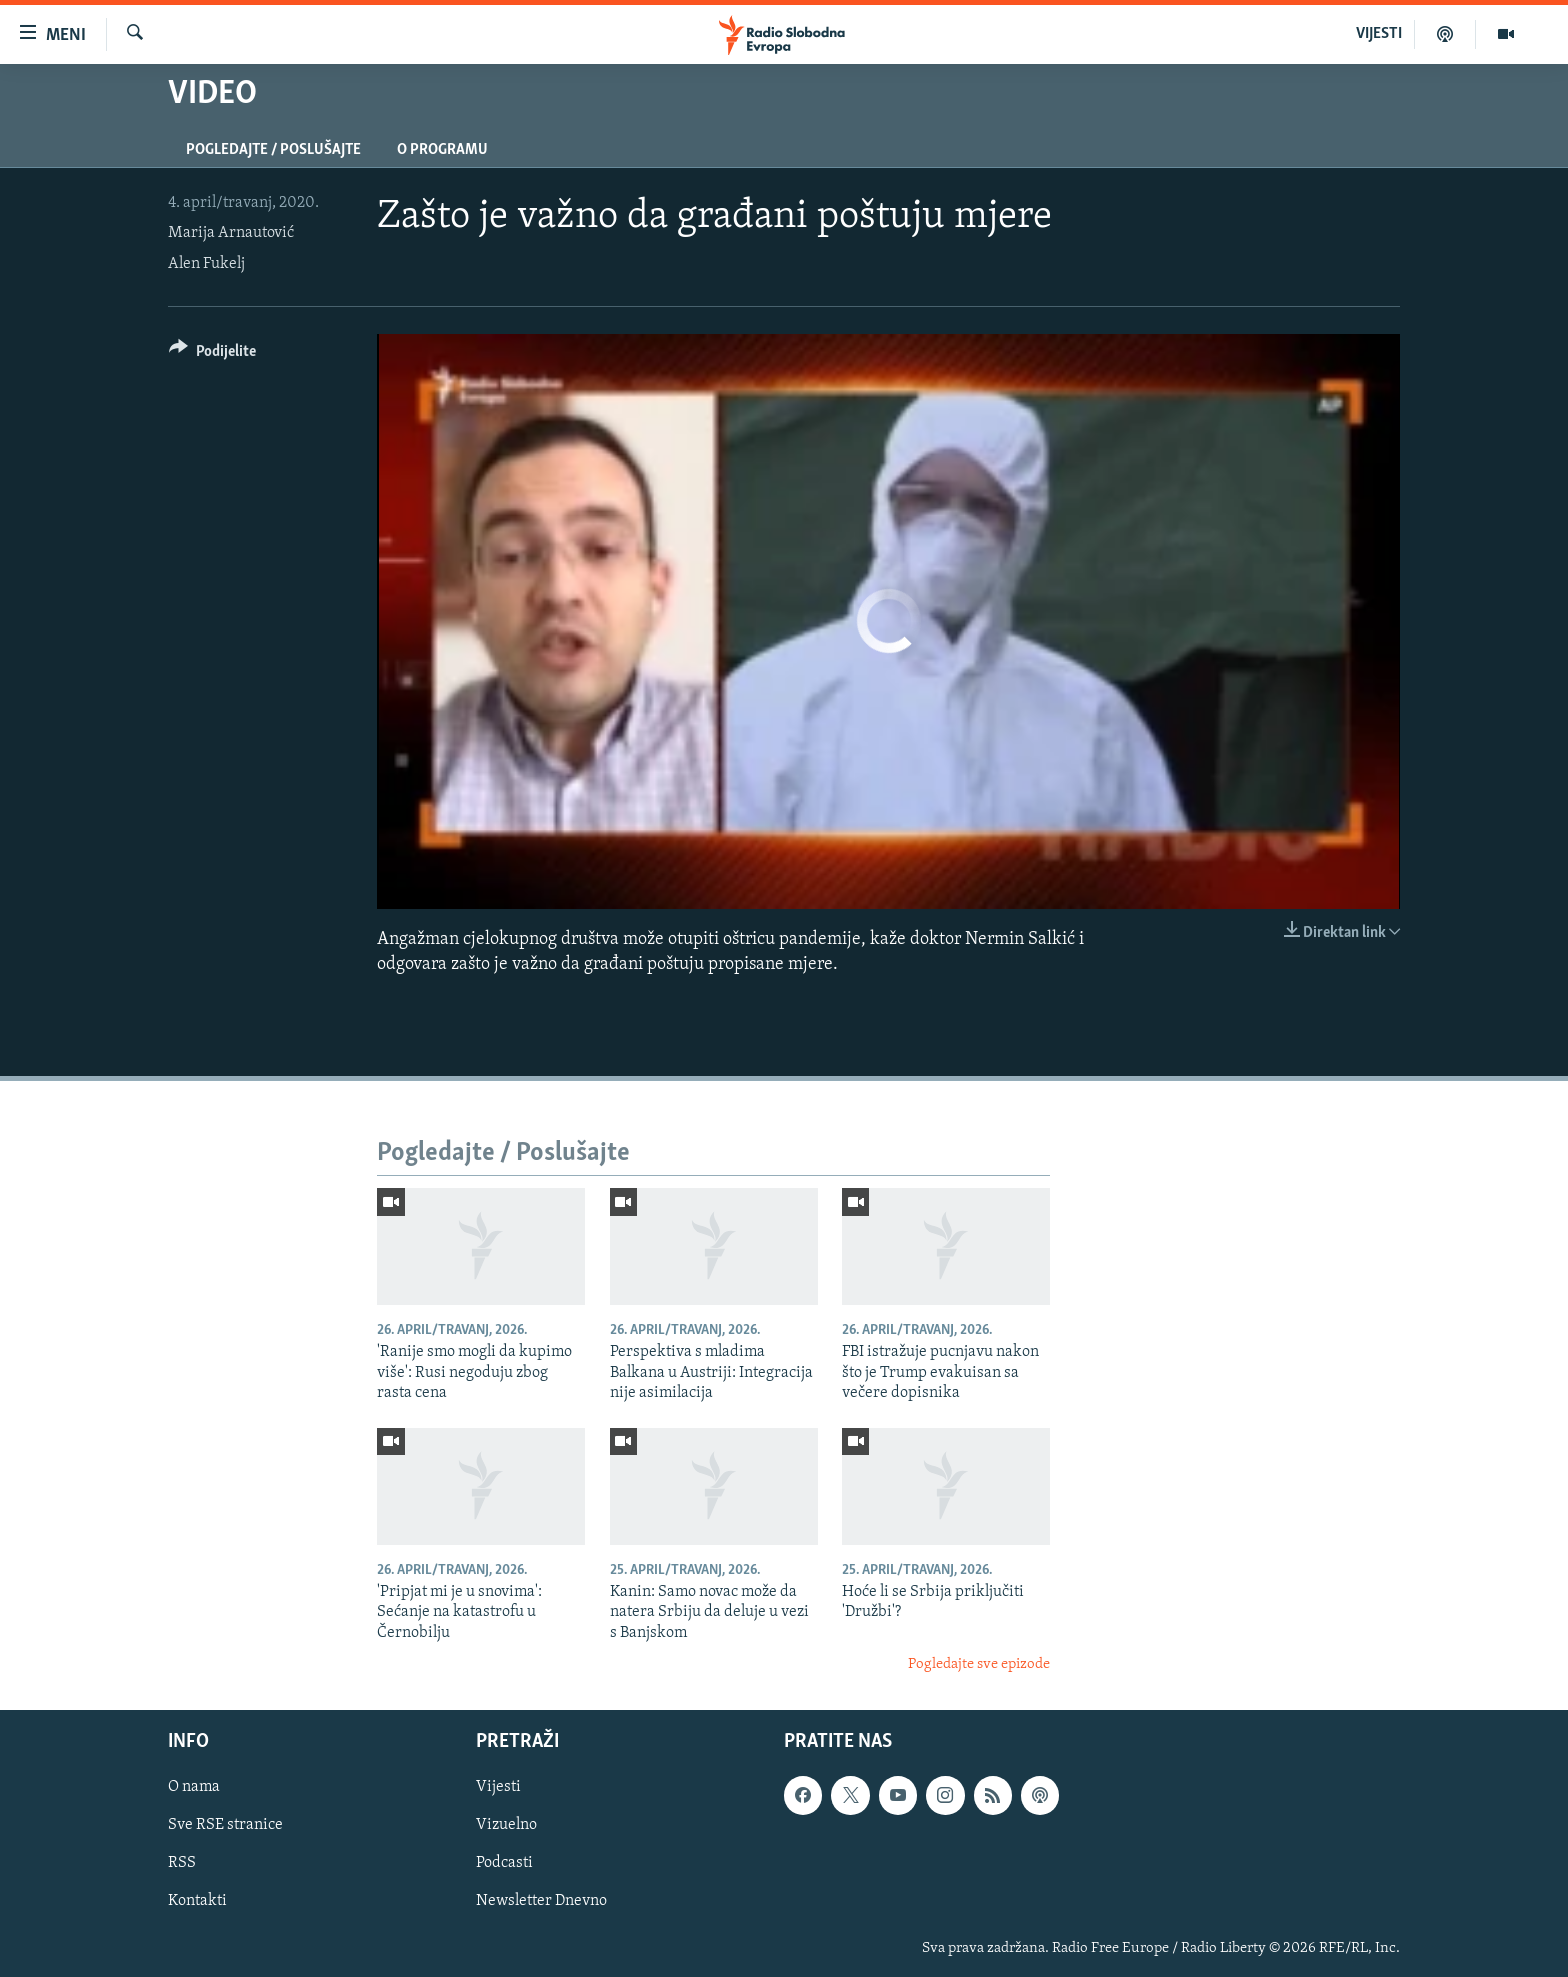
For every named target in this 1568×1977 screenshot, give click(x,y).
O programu (442, 150)
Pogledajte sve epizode (979, 1664)
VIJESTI (1379, 34)
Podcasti (504, 1863)
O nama (194, 1787)
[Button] (212, 354)
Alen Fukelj (206, 264)
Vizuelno (506, 1825)
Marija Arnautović (231, 233)
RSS (182, 1863)
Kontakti (197, 1901)
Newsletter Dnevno (541, 1901)
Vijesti (498, 1787)
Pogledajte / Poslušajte (273, 150)
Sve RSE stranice (225, 1825)
